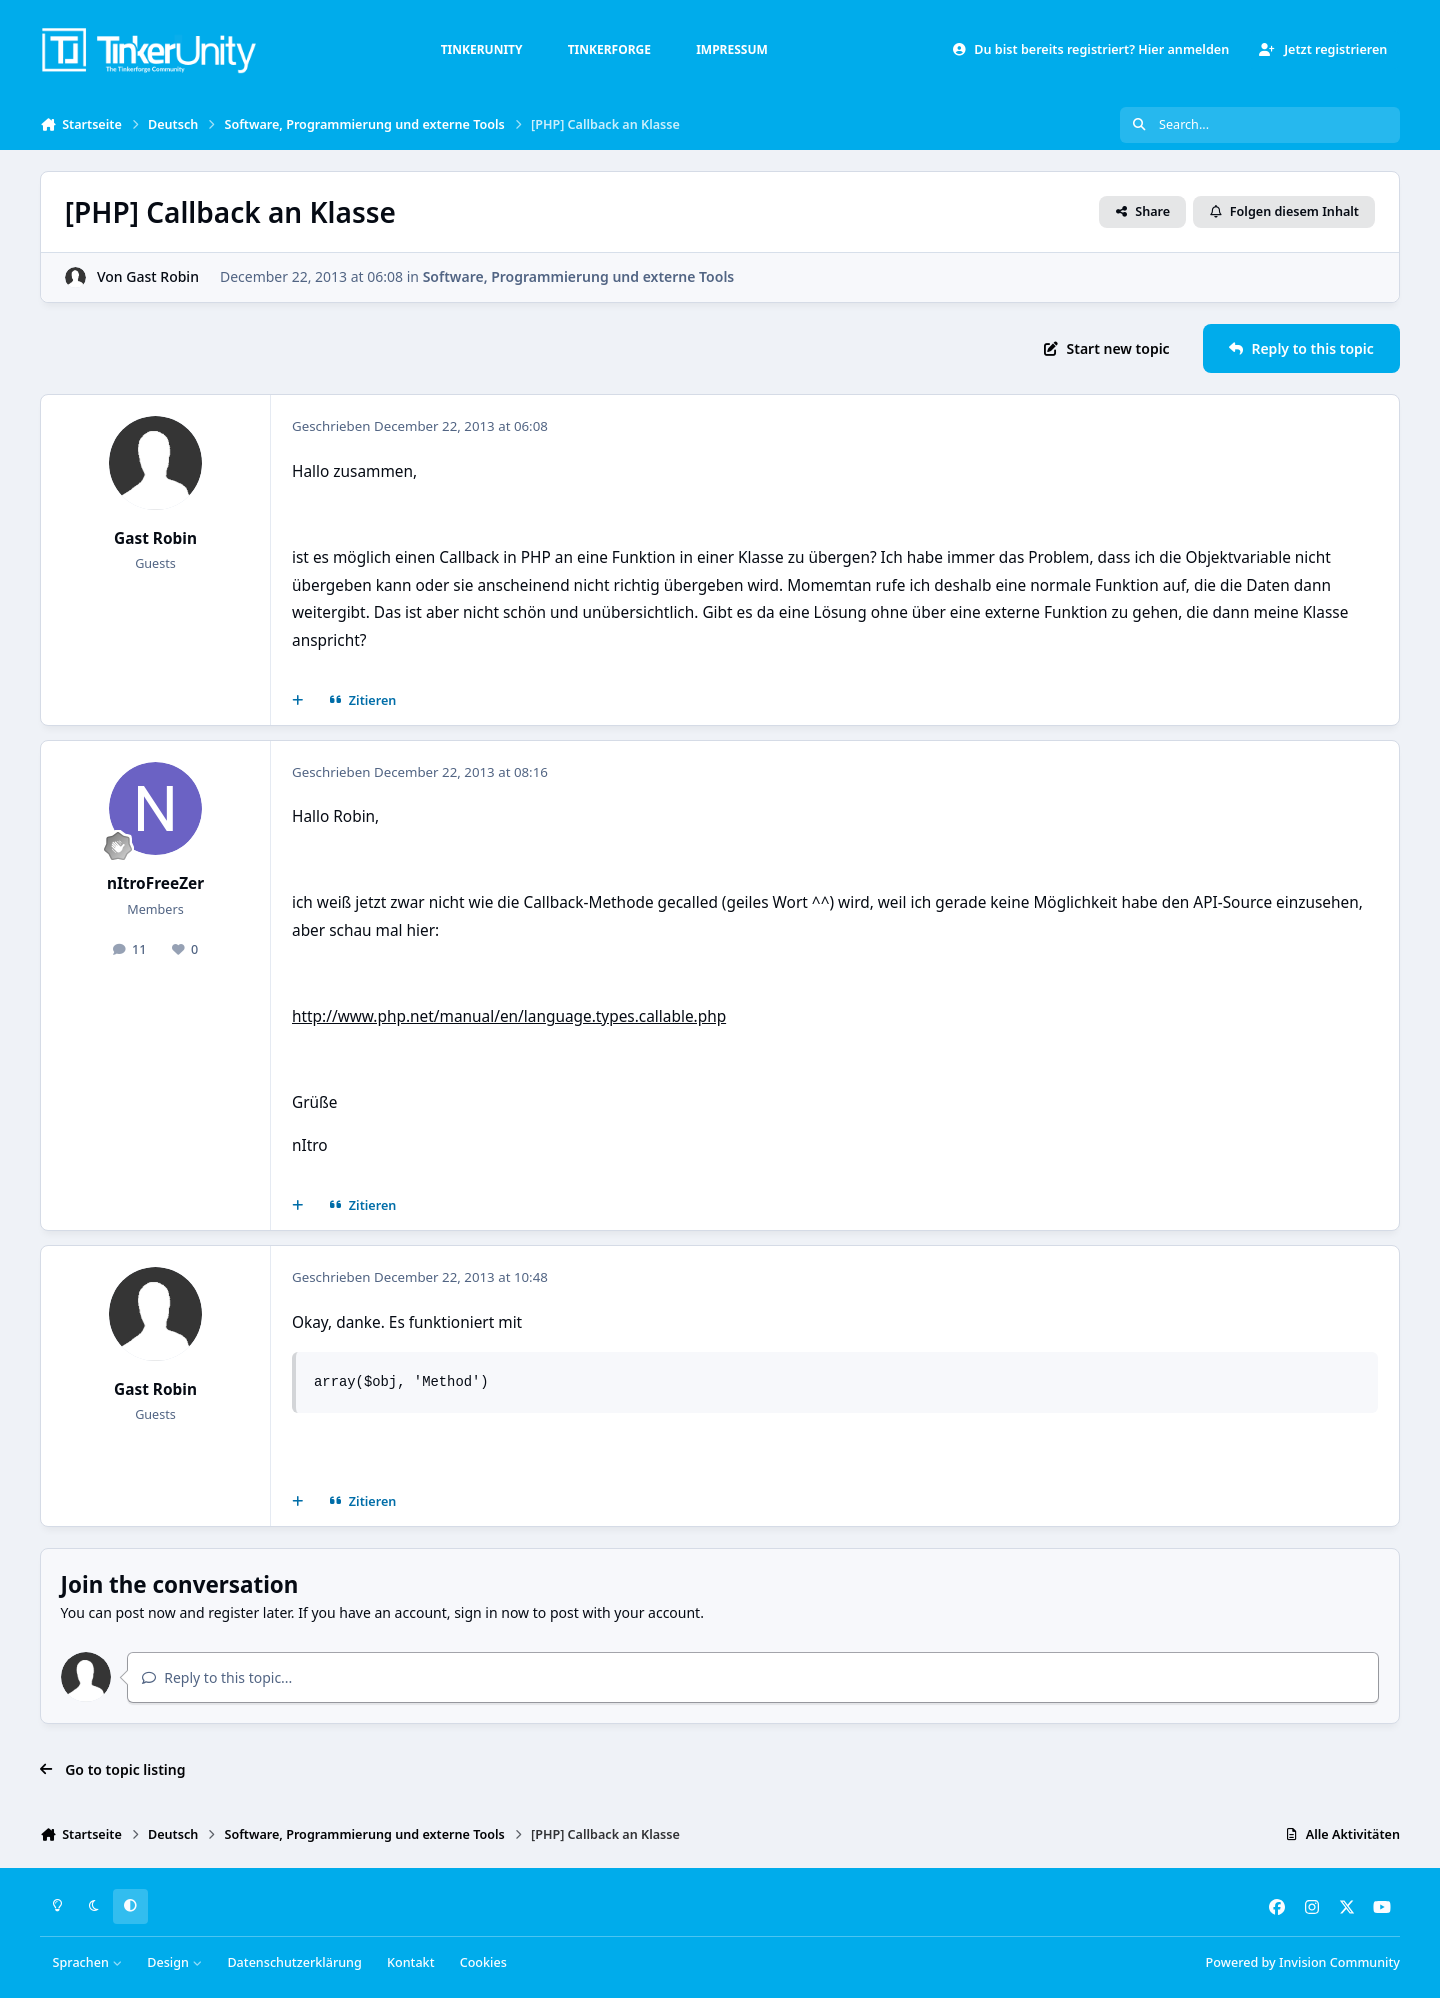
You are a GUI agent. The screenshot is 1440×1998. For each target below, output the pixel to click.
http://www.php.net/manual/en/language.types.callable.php (509, 1016)
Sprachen (88, 1962)
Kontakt (410, 1962)
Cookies (483, 1962)
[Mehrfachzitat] (298, 701)
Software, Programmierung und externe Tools (579, 276)
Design (174, 1962)
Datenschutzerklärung (294, 1962)
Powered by (1303, 1962)
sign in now (491, 1612)
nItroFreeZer (155, 883)
